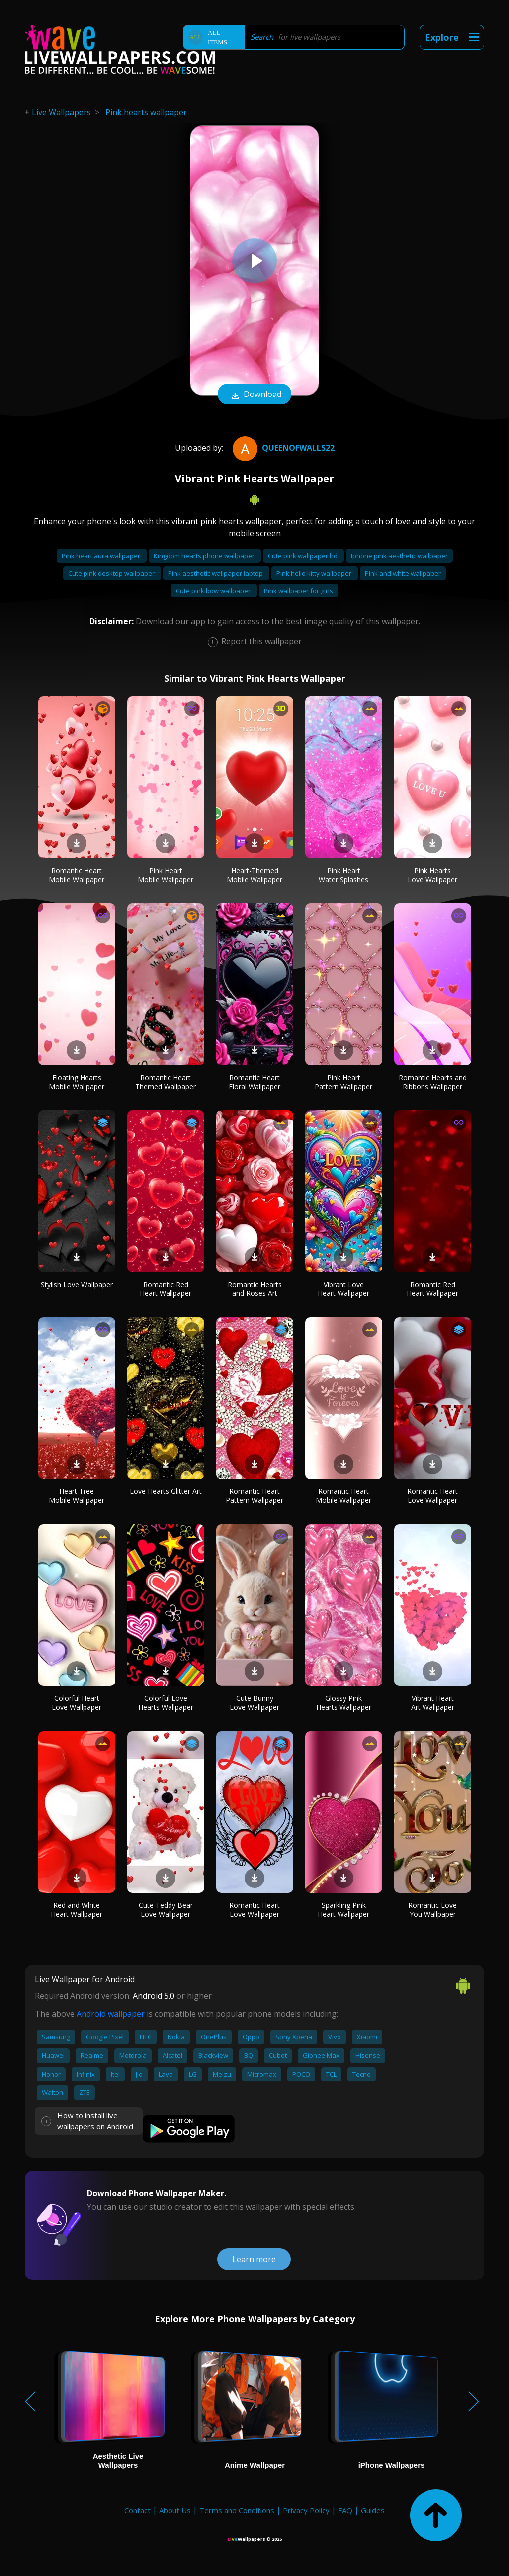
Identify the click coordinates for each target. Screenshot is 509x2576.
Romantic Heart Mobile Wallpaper (76, 875)
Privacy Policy (306, 2510)
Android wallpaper (111, 2013)
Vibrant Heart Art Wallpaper (432, 1702)
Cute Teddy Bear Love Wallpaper (166, 1909)
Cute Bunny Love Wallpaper (254, 1702)
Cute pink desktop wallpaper (112, 573)
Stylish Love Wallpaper (77, 1284)
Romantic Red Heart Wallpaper (165, 1289)
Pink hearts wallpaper (146, 112)
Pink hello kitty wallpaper (314, 573)
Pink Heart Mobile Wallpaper (165, 875)
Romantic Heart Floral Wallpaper (254, 1082)
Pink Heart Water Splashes (343, 875)
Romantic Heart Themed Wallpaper (165, 1082)
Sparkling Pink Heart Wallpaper (343, 1909)
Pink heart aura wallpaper (102, 555)
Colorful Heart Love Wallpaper (76, 1702)
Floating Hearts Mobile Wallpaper (76, 1082)
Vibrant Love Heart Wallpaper (343, 1289)
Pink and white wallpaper (403, 573)
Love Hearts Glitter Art (166, 1491)
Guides (373, 2510)
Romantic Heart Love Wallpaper (432, 1495)
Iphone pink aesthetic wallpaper (399, 555)
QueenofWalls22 (282, 447)
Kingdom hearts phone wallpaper (205, 555)
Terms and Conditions (236, 2510)
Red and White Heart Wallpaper (76, 1909)
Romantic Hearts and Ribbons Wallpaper (433, 1082)
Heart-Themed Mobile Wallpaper (254, 875)
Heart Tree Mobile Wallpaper (76, 1495)
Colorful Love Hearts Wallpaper (165, 1702)
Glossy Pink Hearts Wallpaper (343, 1702)
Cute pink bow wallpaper (214, 590)
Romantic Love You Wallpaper (432, 1909)
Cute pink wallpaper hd (303, 555)
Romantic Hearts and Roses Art (255, 1289)
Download (254, 395)
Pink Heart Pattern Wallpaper (343, 1082)
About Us (175, 2510)
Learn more (254, 2259)
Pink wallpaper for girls (298, 590)
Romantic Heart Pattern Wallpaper (254, 1495)
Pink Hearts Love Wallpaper (432, 875)
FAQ (345, 2510)
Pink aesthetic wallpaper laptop (216, 573)
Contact (137, 2510)
